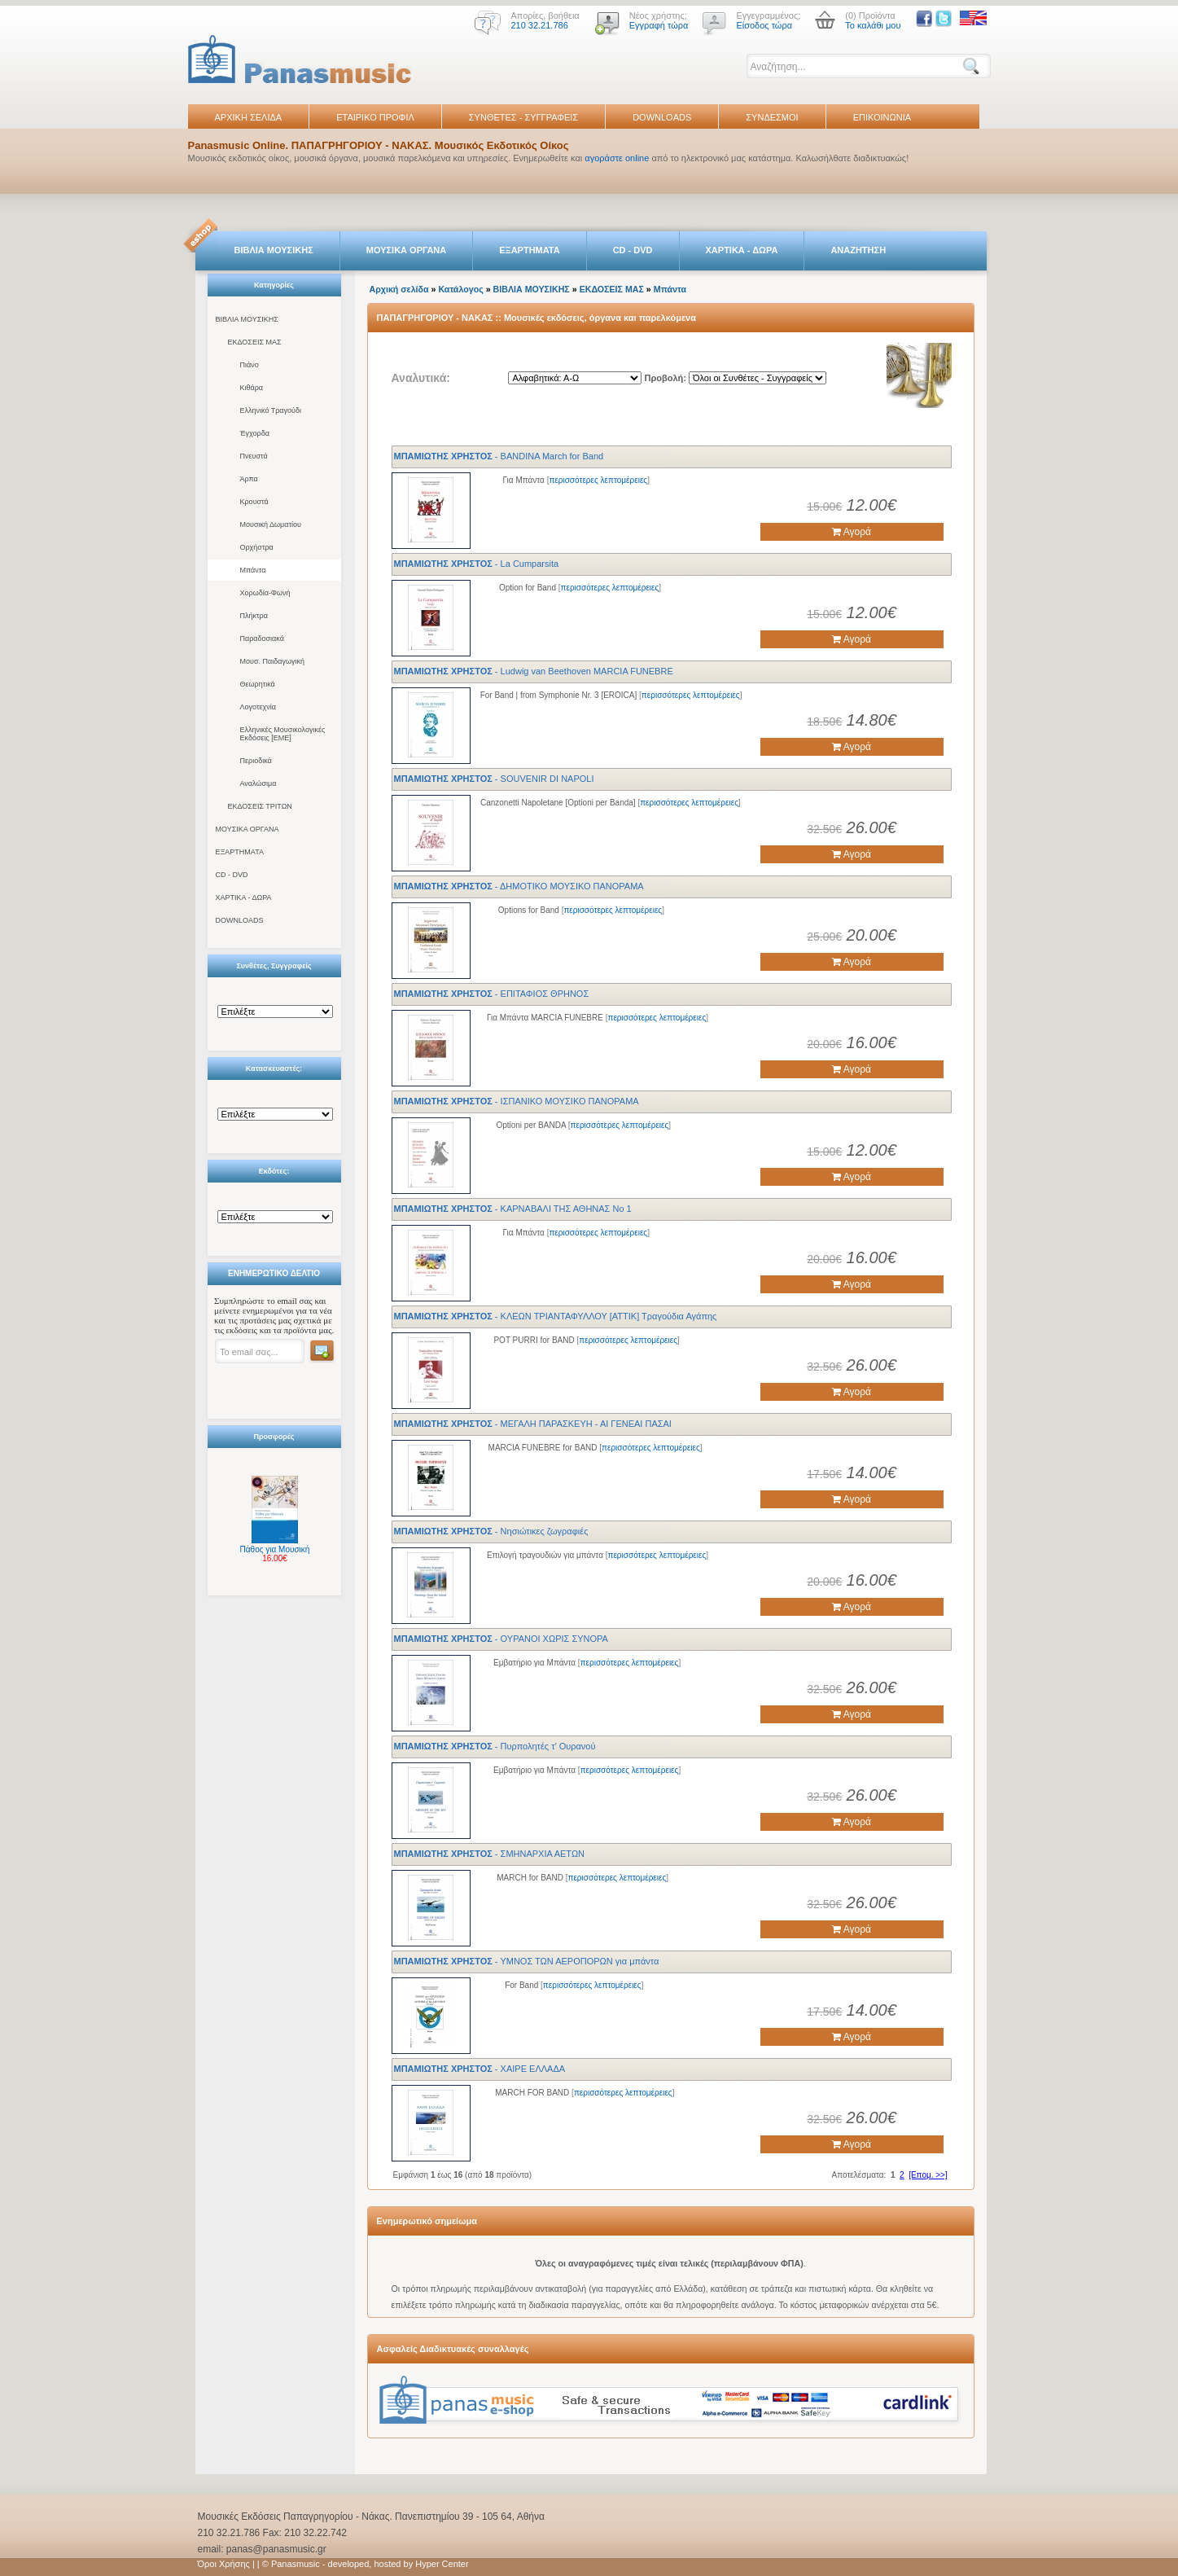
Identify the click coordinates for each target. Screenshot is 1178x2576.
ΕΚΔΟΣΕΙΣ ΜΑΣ (255, 342)
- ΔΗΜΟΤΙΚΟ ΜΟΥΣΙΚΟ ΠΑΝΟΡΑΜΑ (519, 886)
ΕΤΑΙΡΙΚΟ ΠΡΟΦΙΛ (375, 117)
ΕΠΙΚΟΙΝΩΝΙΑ (882, 117)
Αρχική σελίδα (399, 289)
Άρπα (249, 479)
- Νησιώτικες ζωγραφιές (491, 1531)
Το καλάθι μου (872, 25)
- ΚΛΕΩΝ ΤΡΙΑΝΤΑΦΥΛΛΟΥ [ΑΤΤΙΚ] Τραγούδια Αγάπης (555, 1316)
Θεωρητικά (257, 684)
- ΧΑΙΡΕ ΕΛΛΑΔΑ (480, 2069)
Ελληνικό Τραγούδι (271, 410)
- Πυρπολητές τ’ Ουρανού (495, 1746)
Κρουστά (254, 502)
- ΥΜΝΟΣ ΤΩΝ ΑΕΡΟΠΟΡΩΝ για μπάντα (526, 1961)
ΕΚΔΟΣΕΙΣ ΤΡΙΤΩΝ (260, 806)
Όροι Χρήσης (224, 2564)
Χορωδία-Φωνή (265, 593)
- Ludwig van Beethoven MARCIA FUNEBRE (533, 671)
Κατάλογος (460, 289)
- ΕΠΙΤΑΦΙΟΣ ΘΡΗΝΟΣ (491, 993)
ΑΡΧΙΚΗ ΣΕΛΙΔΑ (248, 117)
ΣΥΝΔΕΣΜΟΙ (772, 117)
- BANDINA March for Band (499, 456)
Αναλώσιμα (258, 783)
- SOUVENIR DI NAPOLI (494, 778)
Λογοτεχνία (258, 707)
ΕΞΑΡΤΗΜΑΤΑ (529, 250)
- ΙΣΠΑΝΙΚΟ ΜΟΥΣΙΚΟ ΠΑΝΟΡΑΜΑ (516, 1101)
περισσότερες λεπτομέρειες (598, 480)
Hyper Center (441, 2564)
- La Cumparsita (476, 563)
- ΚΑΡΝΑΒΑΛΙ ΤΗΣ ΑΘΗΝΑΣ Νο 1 (513, 1208)
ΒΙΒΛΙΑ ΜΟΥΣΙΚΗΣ (273, 250)
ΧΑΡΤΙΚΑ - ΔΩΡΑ (742, 250)
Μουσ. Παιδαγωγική (272, 661)
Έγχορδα (254, 433)
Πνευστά (254, 456)
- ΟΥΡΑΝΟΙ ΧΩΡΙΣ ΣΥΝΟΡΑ (501, 1638)
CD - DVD (633, 250)
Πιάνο (249, 365)
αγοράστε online (617, 158)
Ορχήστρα (257, 547)
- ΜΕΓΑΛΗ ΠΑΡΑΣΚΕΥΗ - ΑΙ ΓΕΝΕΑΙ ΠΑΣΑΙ (533, 1423)
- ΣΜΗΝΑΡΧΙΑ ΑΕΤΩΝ (489, 1853)
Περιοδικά (256, 761)
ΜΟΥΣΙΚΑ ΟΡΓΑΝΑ (406, 250)
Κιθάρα (252, 388)
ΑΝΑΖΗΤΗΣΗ (858, 250)
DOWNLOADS (662, 117)
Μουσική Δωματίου (270, 524)
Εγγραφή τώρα (659, 25)
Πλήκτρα (254, 616)
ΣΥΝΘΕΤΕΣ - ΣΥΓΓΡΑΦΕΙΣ (523, 117)
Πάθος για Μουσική (275, 1549)
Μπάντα (253, 570)
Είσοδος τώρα (764, 25)
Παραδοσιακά (262, 638)
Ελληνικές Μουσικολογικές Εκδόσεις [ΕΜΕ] (283, 734)
